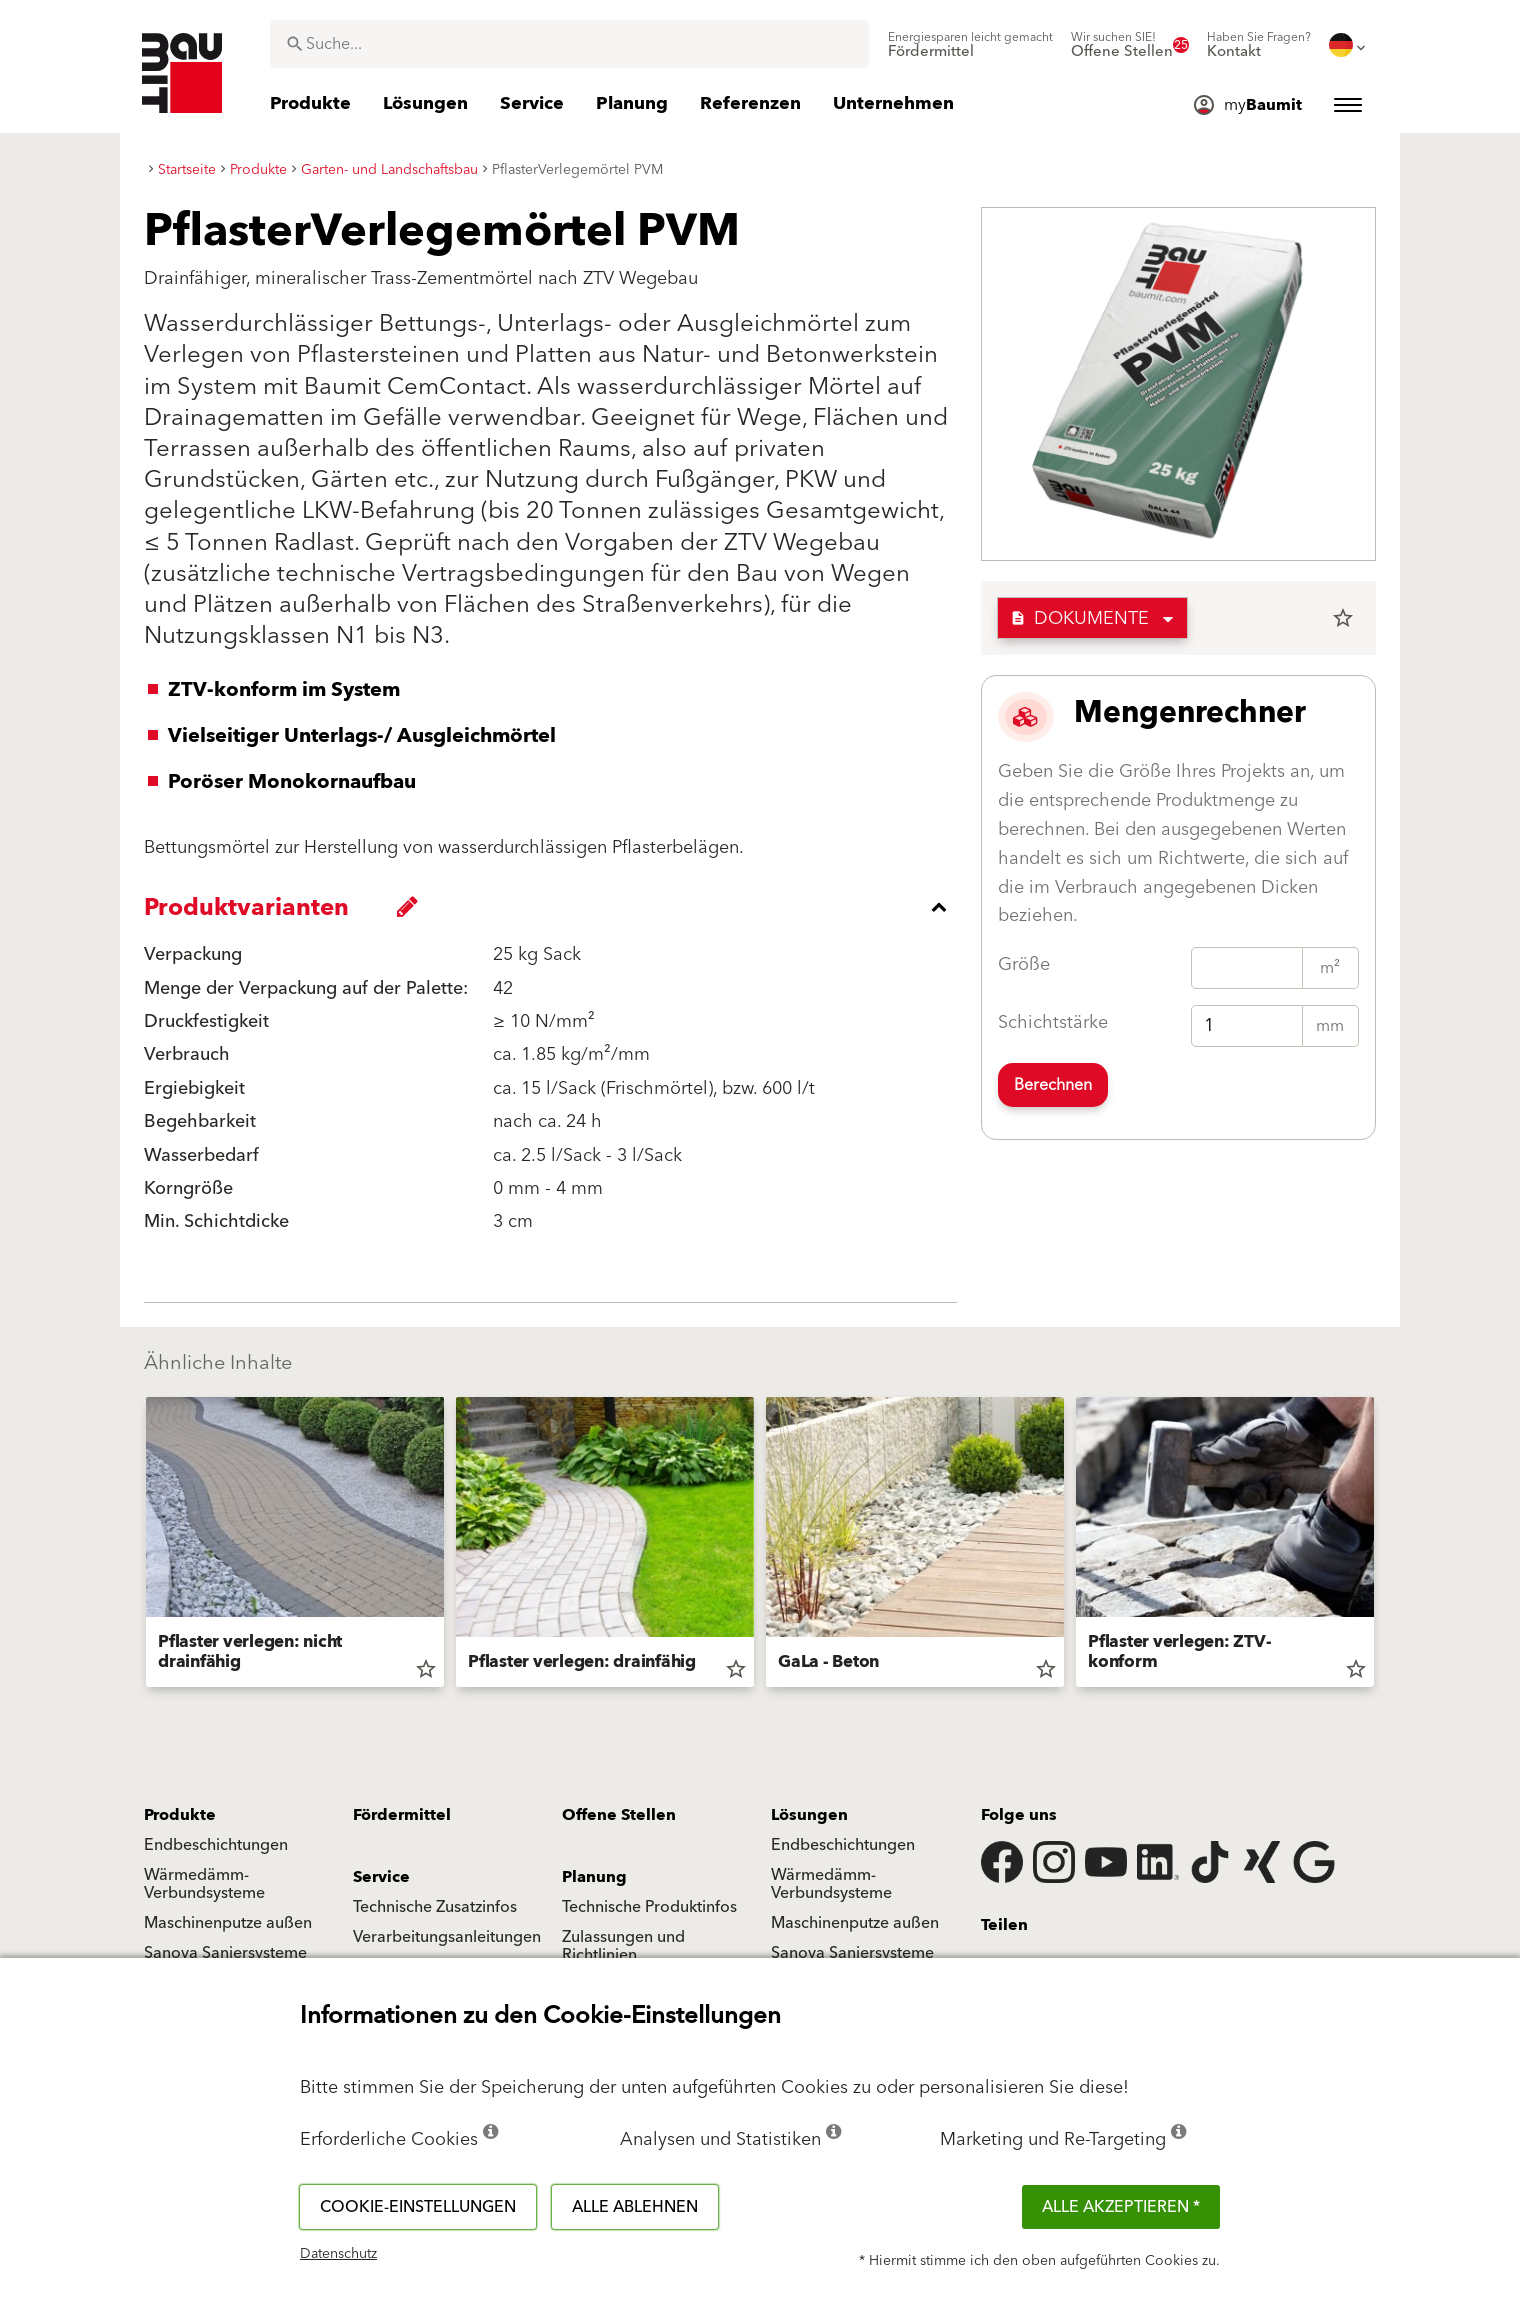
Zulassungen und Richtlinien (623, 1946)
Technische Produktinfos (649, 1907)
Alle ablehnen (635, 2207)
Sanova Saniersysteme (225, 1953)
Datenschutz (338, 2254)
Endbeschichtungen (216, 1845)
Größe (1024, 964)
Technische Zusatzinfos (435, 1907)
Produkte (180, 1815)
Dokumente (1079, 618)
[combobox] (569, 44)
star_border (1343, 618)
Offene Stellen (619, 1815)
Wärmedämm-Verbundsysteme (204, 1884)
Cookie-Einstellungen (418, 2207)
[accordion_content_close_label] (555, 907)
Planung (594, 1877)
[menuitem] (970, 45)
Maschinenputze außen (228, 1923)
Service (381, 1877)
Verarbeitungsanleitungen (447, 1937)
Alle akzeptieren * (1121, 2207)
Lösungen (809, 1815)
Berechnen (1053, 1085)
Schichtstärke (1053, 1022)
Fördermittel (402, 1815)
